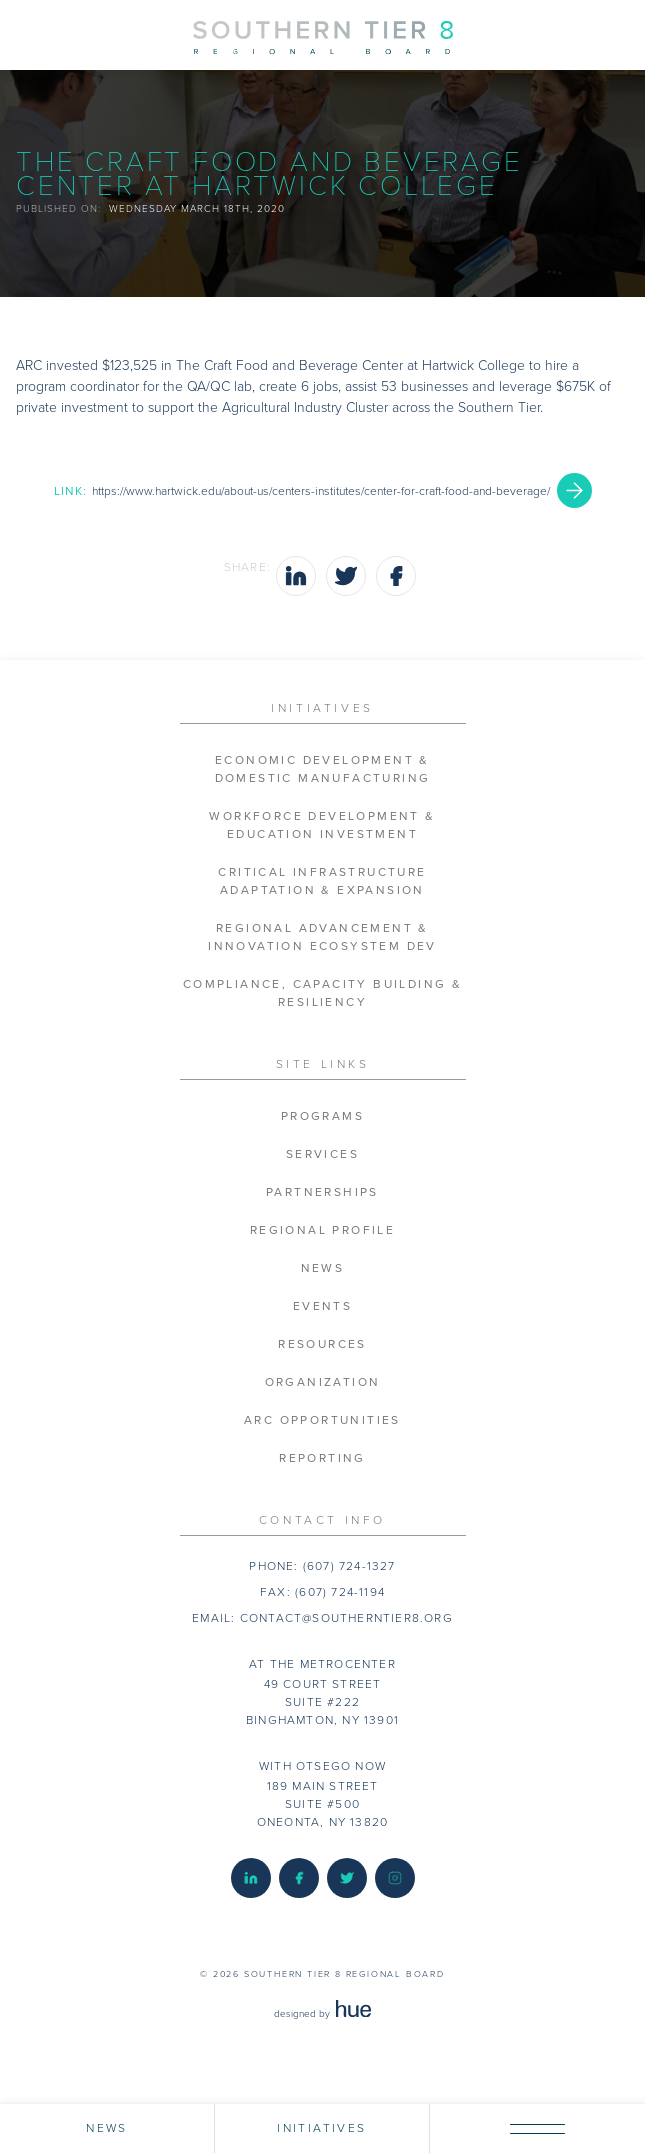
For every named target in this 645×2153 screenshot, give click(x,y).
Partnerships (322, 1192)
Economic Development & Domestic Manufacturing (323, 769)
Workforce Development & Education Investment (322, 825)
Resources (322, 1344)
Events (322, 1306)
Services (322, 1154)
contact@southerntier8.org (346, 1618)
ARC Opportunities (322, 1420)
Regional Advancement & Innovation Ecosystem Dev (322, 937)
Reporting (322, 1458)
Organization (323, 1382)
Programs (322, 1116)
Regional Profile (322, 1230)
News (323, 1268)
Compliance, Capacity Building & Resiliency (322, 993)
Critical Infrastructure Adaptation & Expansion (322, 881)
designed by (322, 2014)
